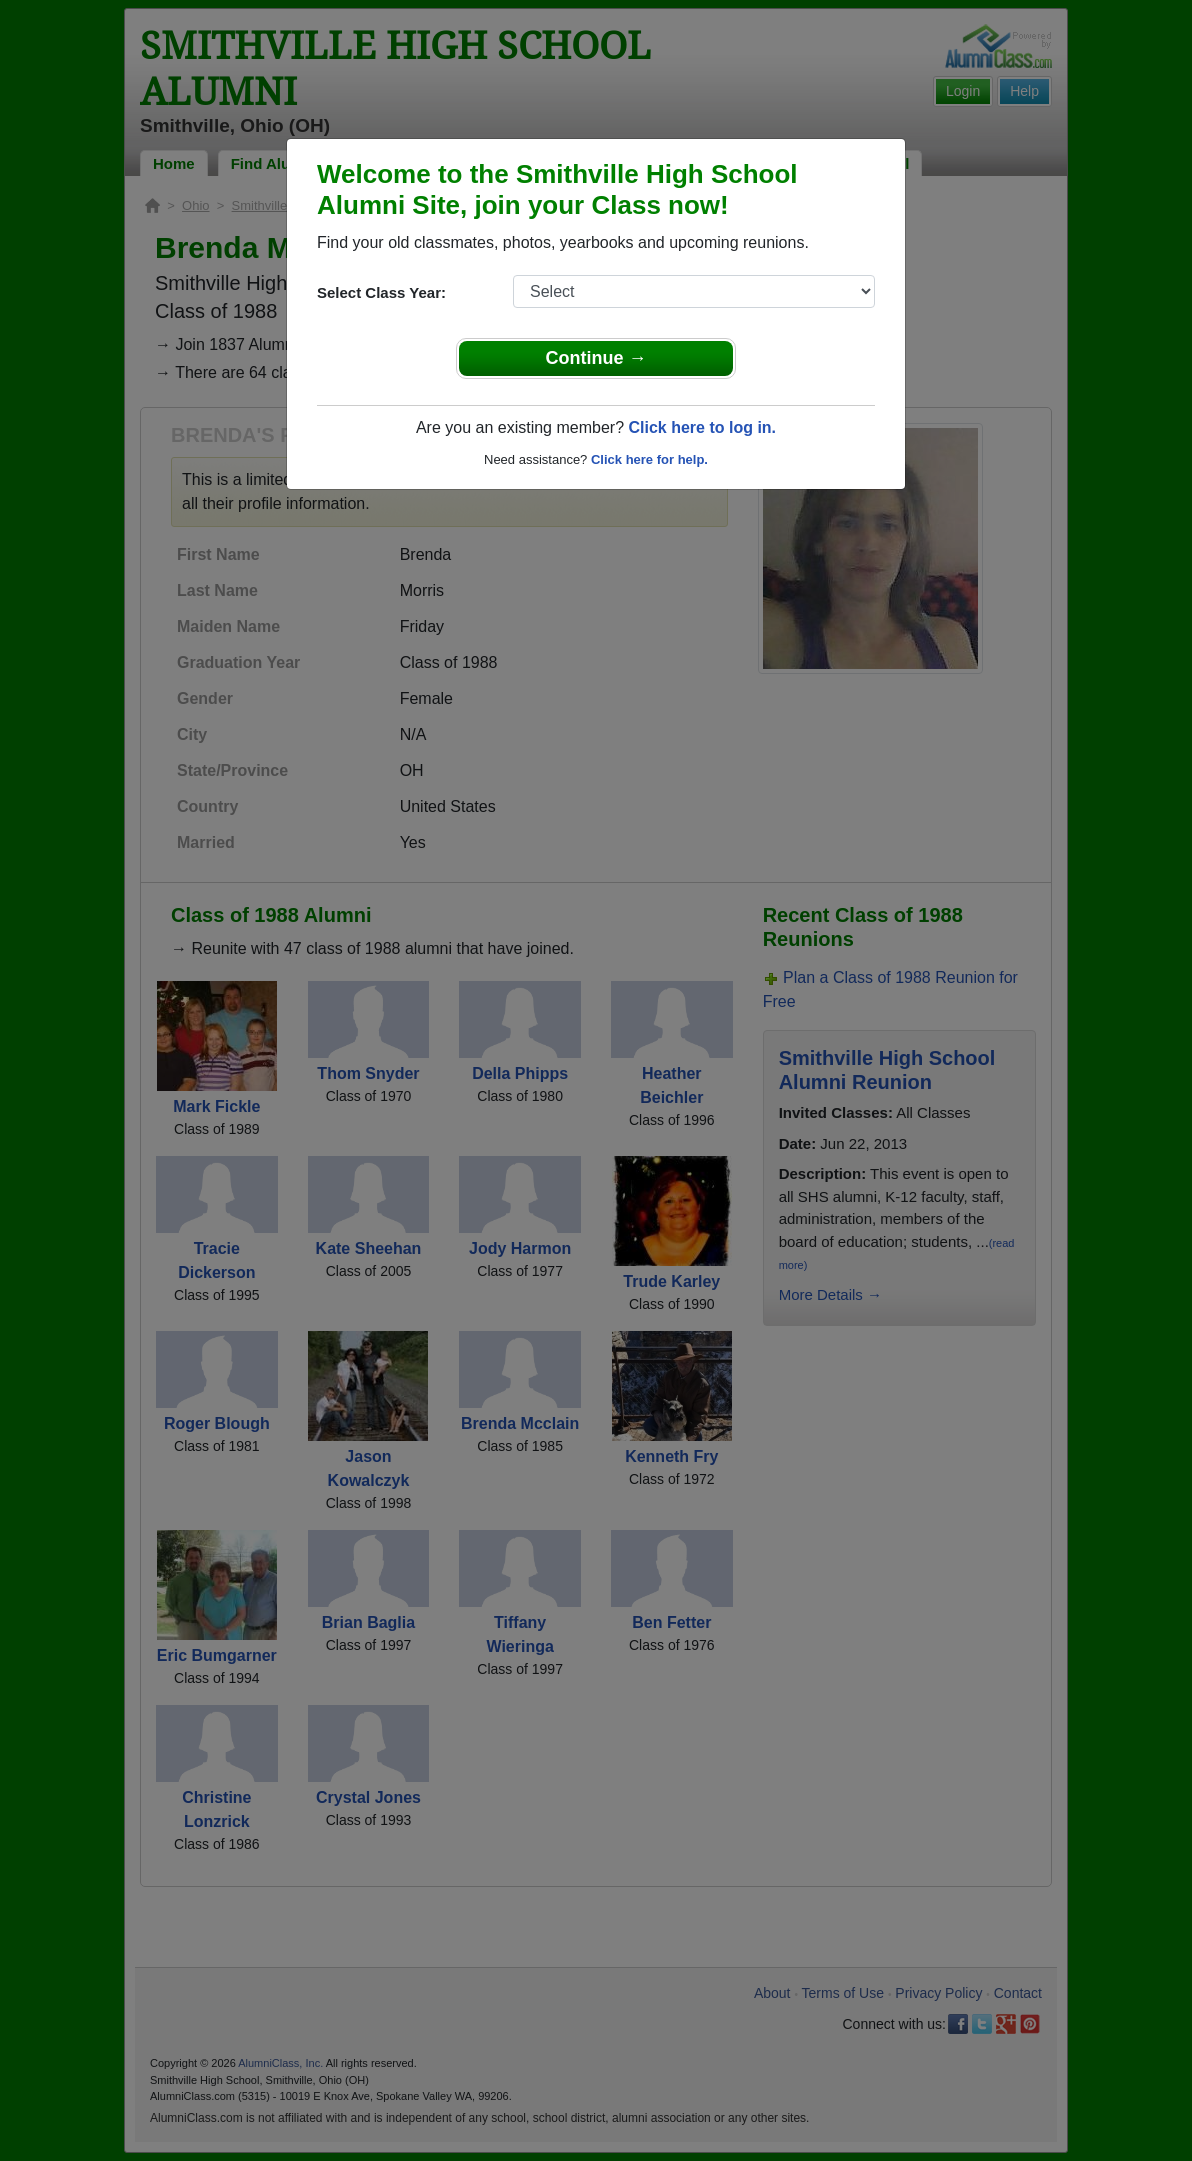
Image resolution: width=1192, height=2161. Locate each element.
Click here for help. (649, 459)
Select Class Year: (381, 292)
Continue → (596, 358)
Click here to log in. (702, 427)
